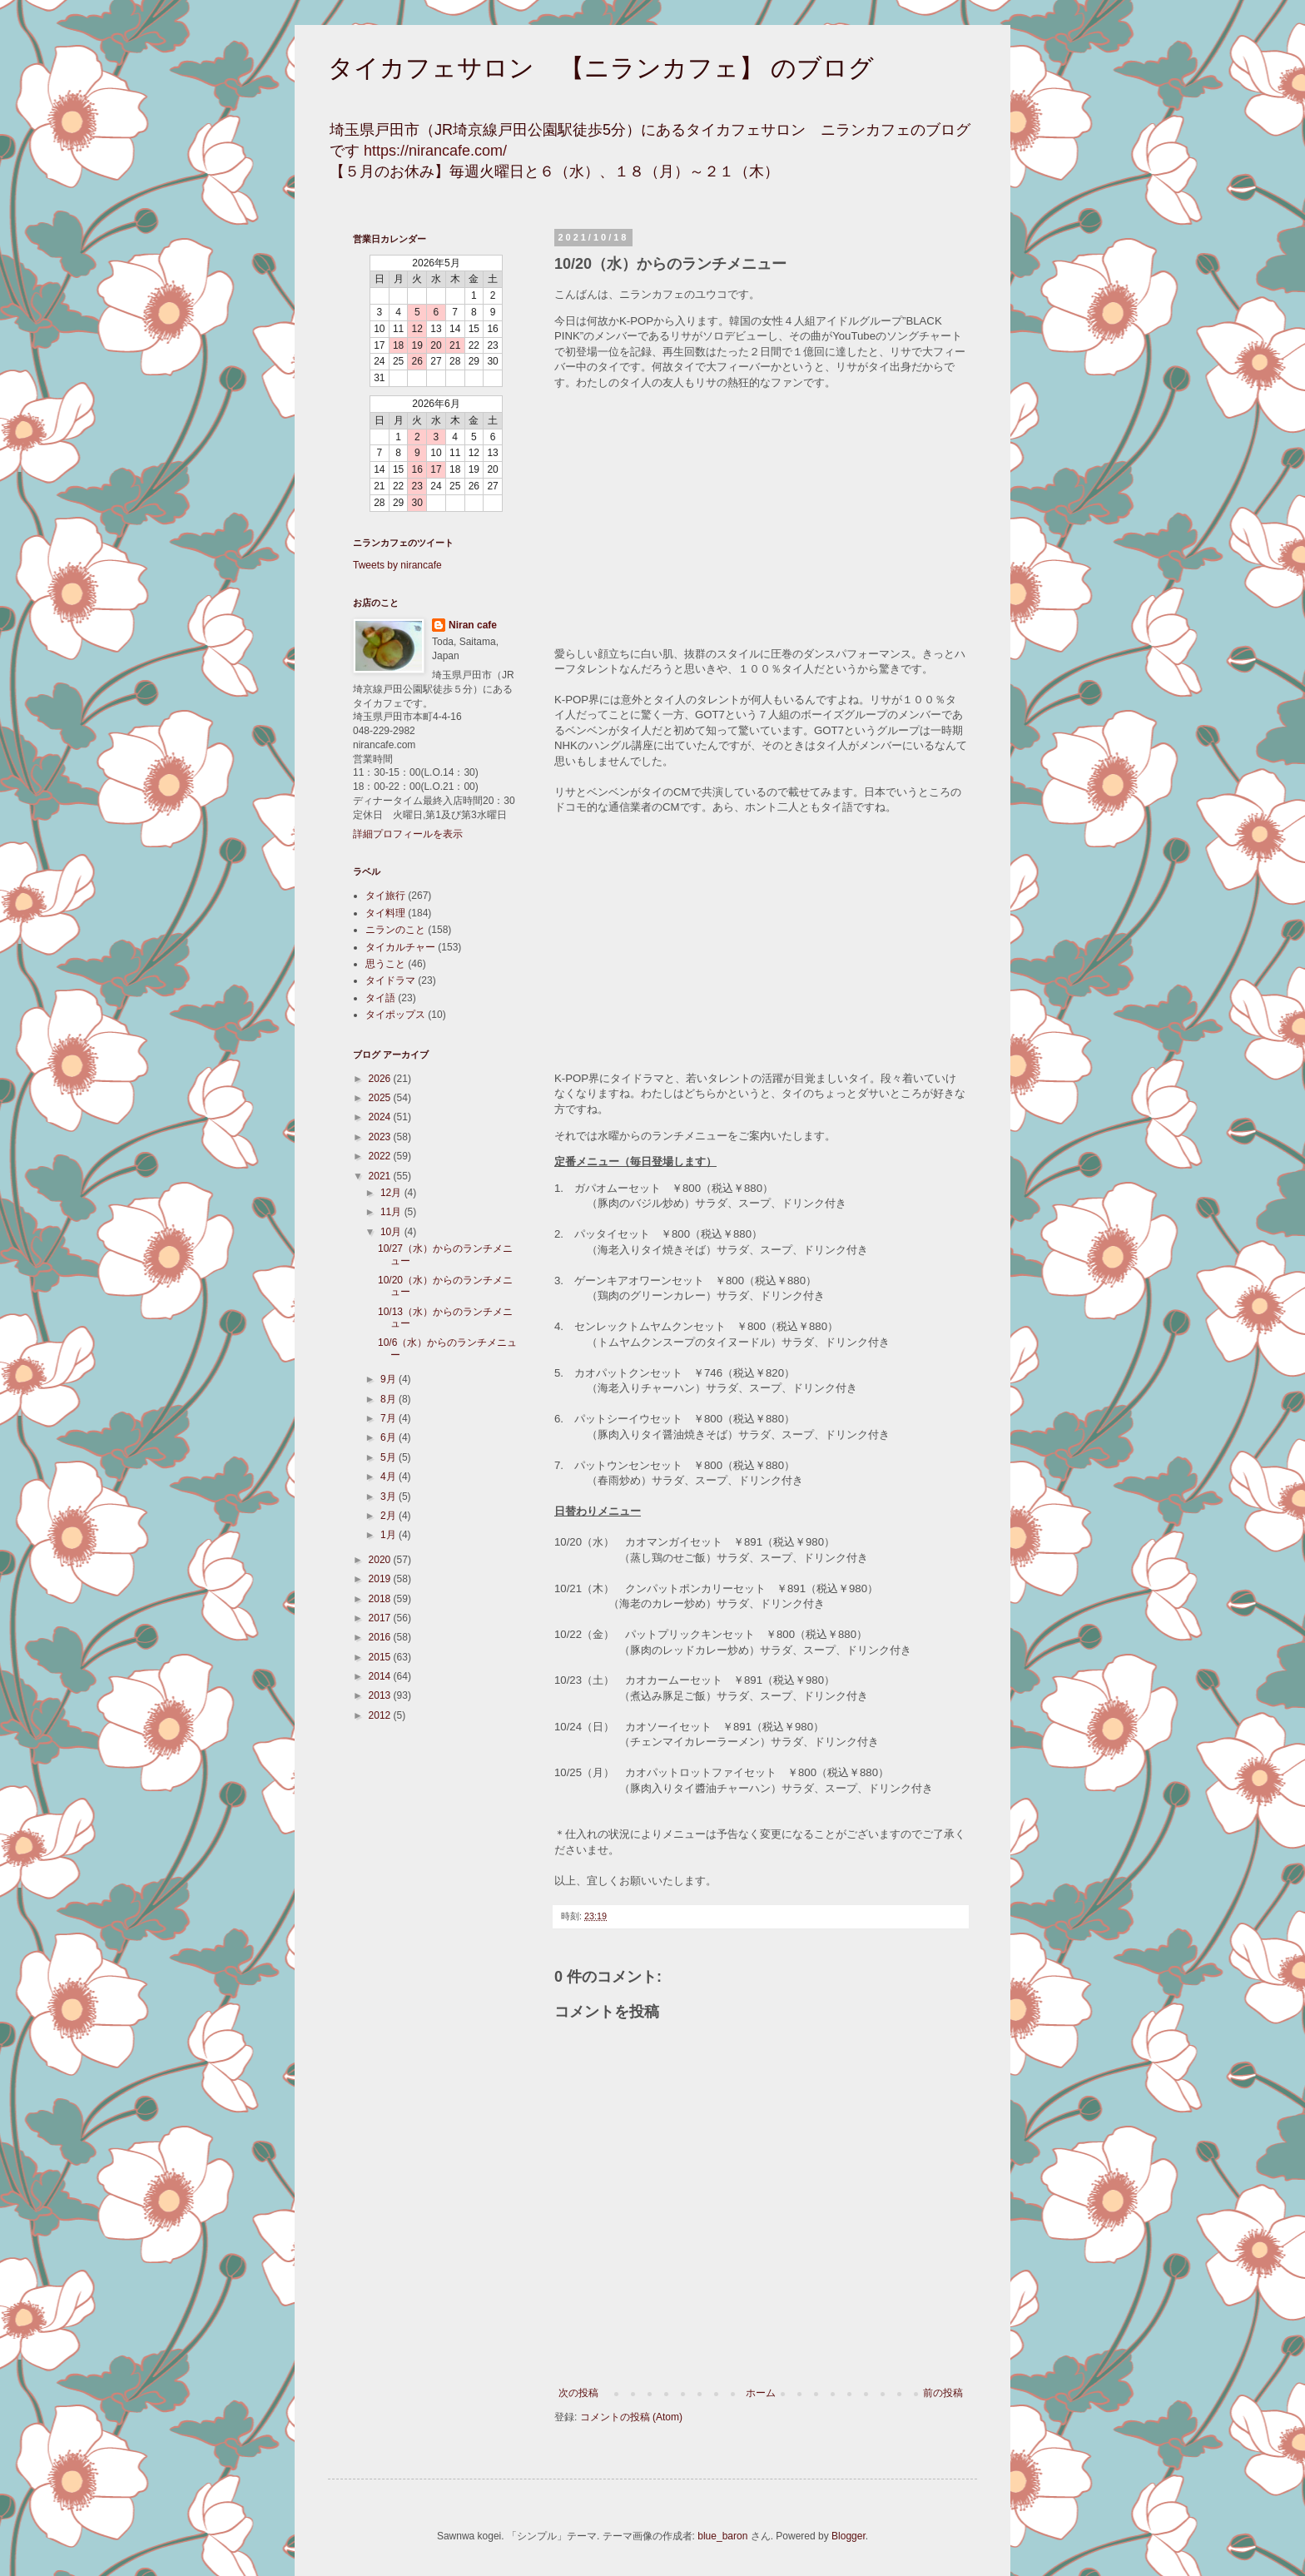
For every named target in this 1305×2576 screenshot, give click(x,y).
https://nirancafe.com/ (435, 150)
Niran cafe (473, 625)
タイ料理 (385, 913)
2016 (381, 1637)
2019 (381, 1579)
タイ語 (380, 998)
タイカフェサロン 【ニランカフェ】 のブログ (601, 68)
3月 (389, 1496)
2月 (389, 1515)
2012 (381, 1715)
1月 (389, 1535)
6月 (389, 1437)
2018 (381, 1599)
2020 (381, 1560)
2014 (381, 1676)
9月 (389, 1379)
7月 (389, 1418)
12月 (392, 1193)
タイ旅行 (385, 895)
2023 (381, 1137)
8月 (389, 1399)
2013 (381, 1695)
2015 (381, 1657)
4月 (389, 1476)
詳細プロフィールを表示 (408, 834)
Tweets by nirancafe (397, 565)
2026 (381, 1079)
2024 (381, 1117)
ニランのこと (395, 930)
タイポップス (395, 1014)
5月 (389, 1457)
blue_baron (722, 2536)
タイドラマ (390, 980)
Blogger (848, 2536)
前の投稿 (943, 2393)
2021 (381, 1176)
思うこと (385, 964)
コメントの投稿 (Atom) (631, 2417)
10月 (392, 1232)
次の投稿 (578, 2393)
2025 (381, 1098)
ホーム (761, 2393)
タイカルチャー (400, 947)
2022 (381, 1156)
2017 (381, 1618)
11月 (392, 1212)
